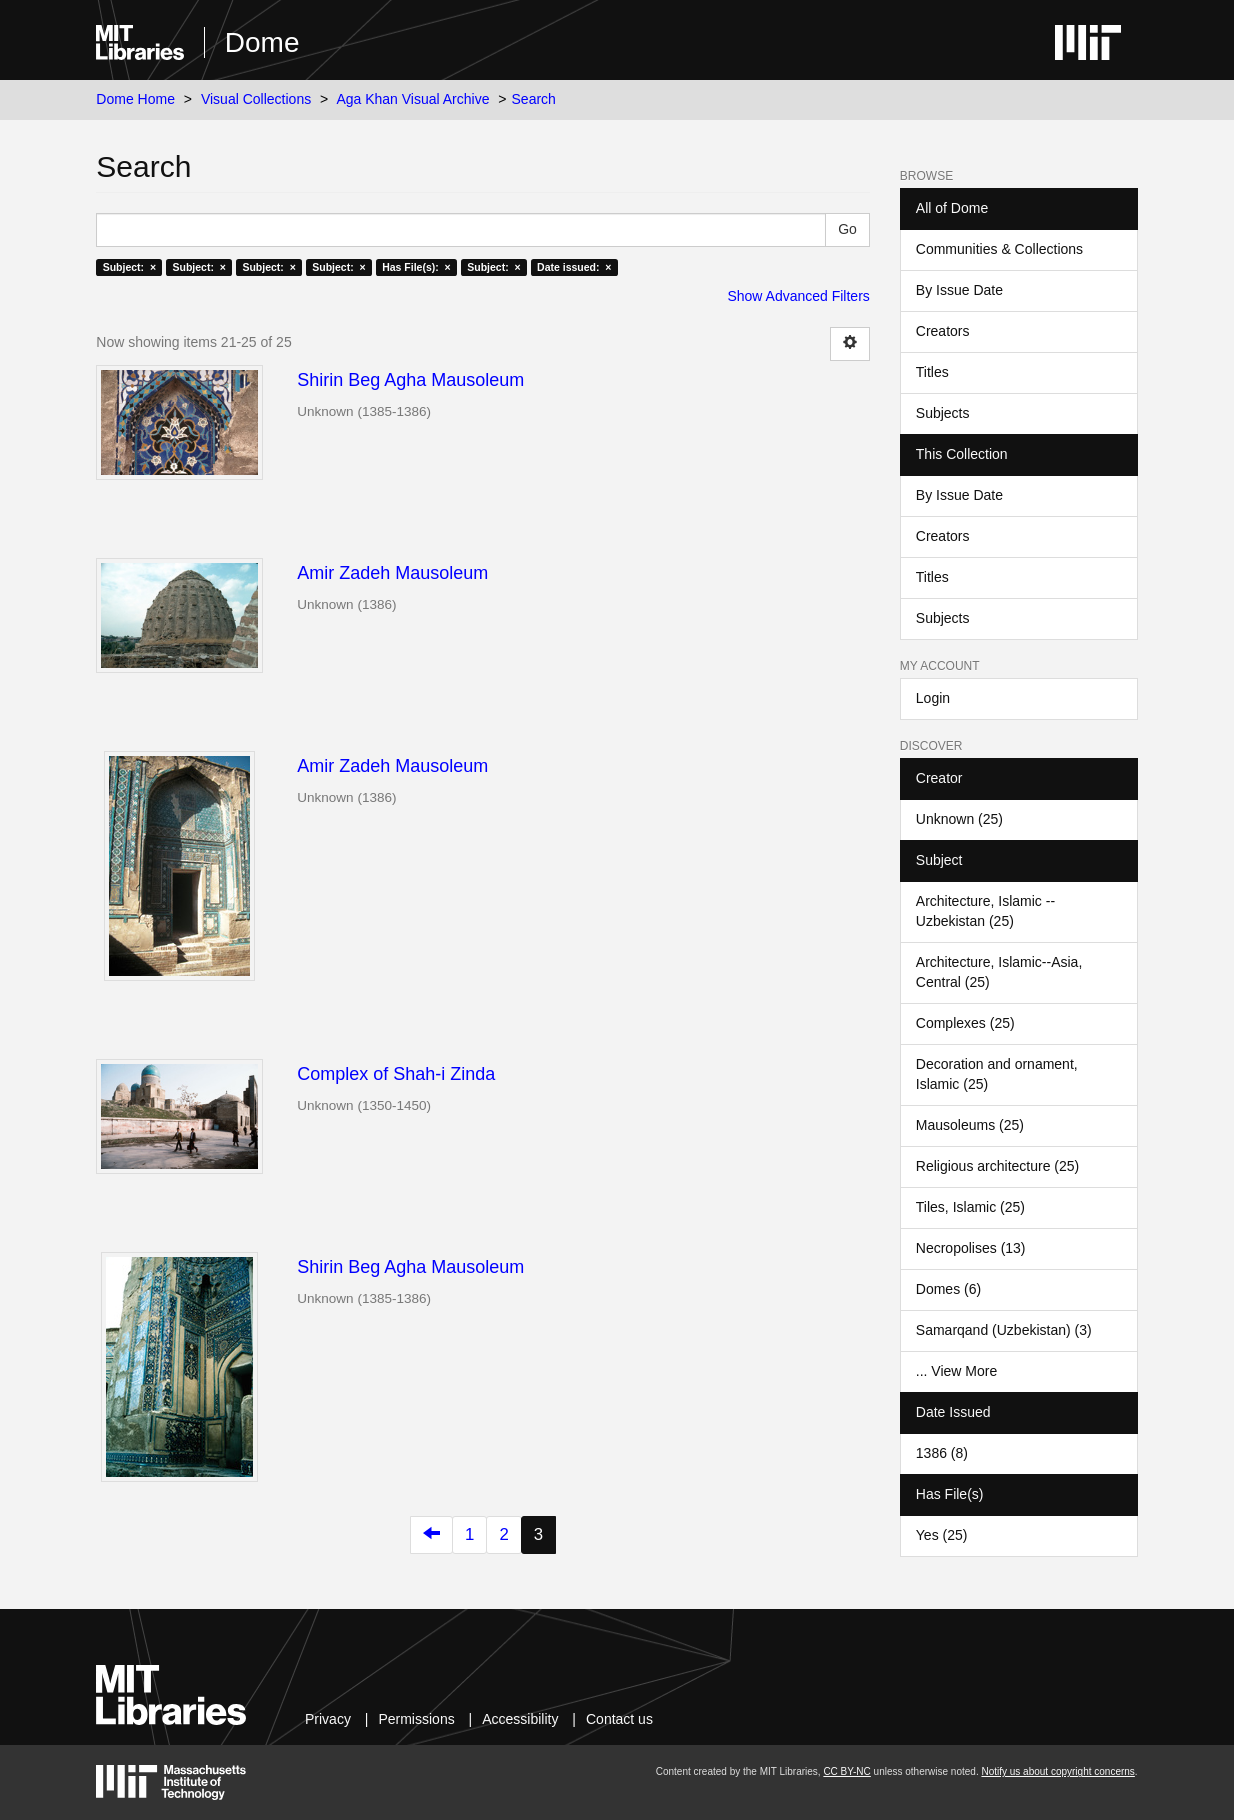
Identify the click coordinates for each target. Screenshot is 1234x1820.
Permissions (416, 1719)
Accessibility (520, 1719)
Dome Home (135, 99)
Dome (262, 42)
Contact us (619, 1719)
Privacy (328, 1719)
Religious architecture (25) (997, 1166)
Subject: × (129, 267)
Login (933, 698)
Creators (943, 331)
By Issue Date (959, 290)
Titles (932, 372)
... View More (956, 1371)
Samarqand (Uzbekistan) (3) (1004, 1330)
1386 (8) (942, 1453)
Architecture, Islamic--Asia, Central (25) (999, 972)
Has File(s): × (416, 267)
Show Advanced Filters (798, 296)
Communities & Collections (999, 249)
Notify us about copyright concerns (1057, 1771)
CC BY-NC (846, 1771)
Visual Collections (256, 99)
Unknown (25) (959, 819)
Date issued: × (574, 267)
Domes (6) (948, 1289)
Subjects (943, 413)
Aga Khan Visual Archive (412, 99)
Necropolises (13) (971, 1248)
